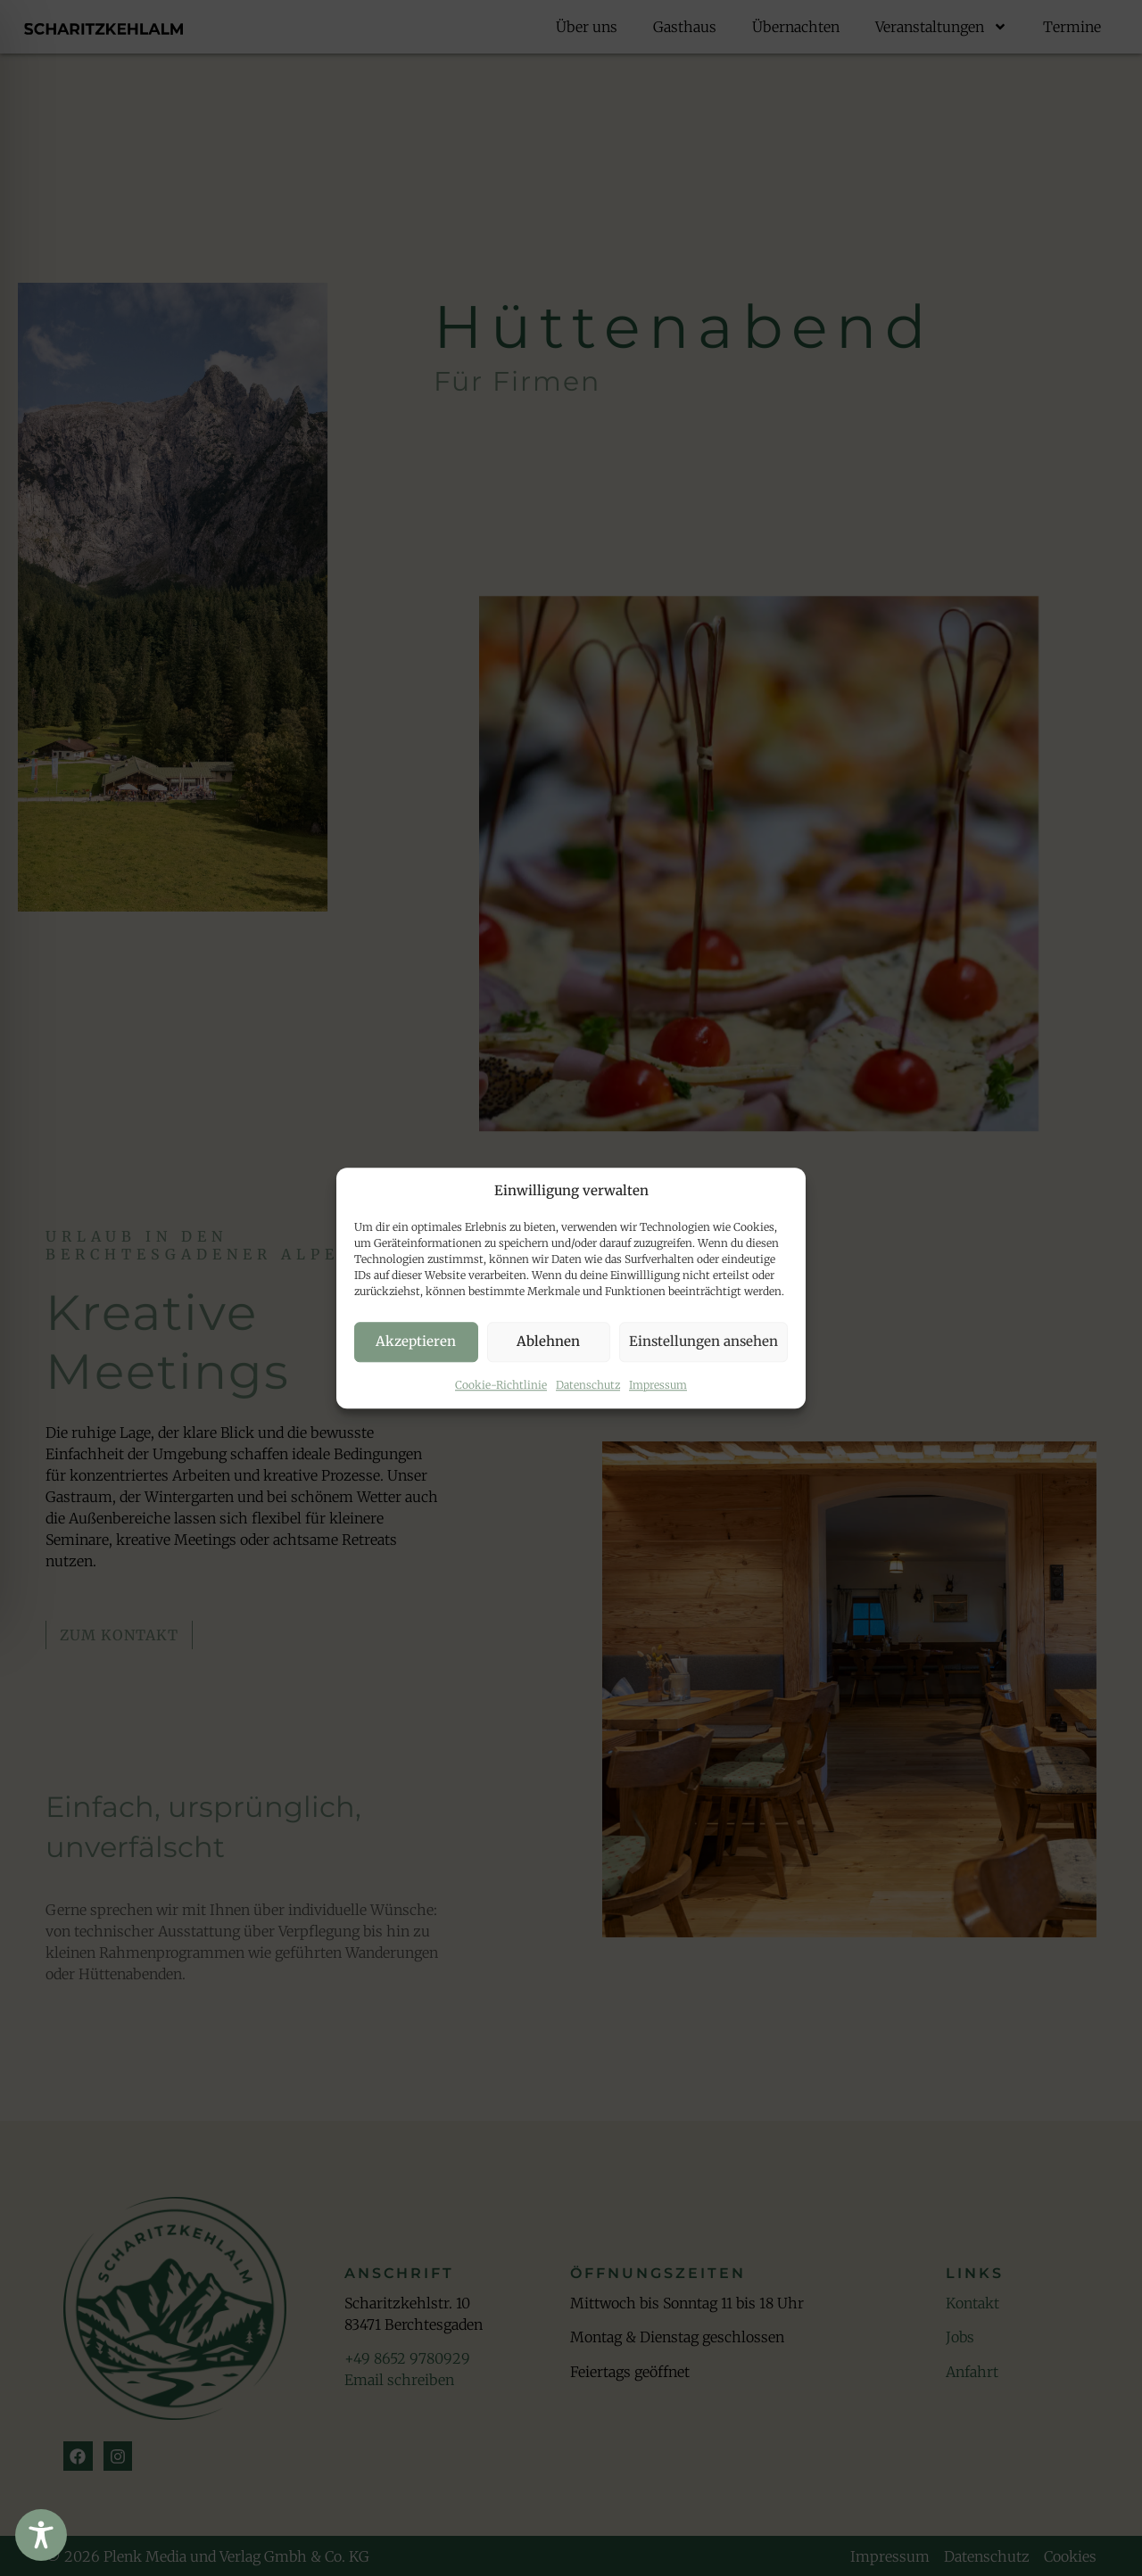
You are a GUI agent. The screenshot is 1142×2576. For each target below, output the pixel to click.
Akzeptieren (416, 1341)
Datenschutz (588, 1384)
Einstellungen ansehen (703, 1341)
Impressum (658, 1384)
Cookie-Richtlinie (501, 1384)
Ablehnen (548, 1341)
